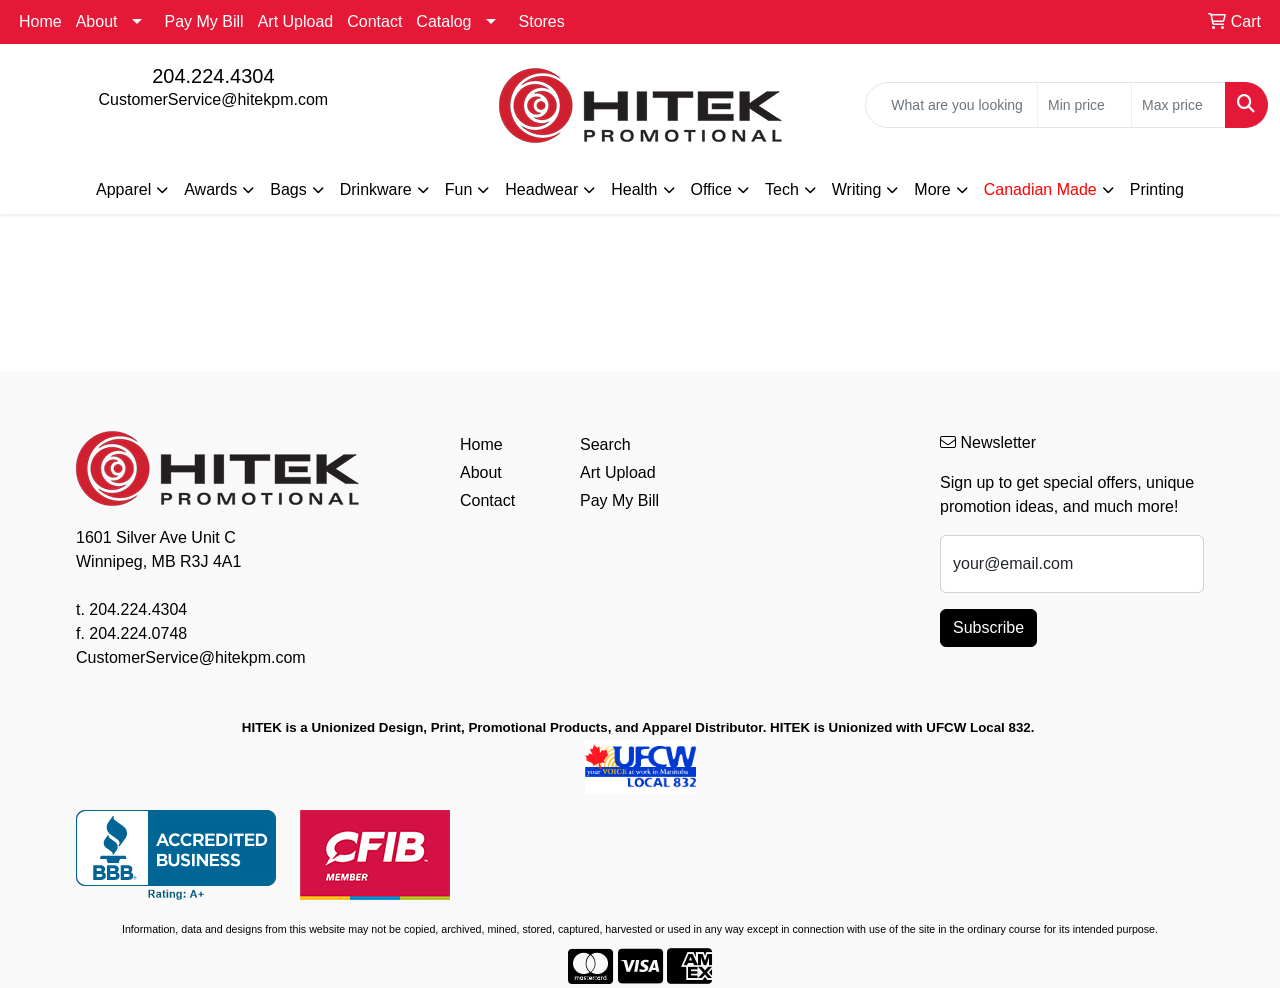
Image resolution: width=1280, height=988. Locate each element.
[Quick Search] (951, 105)
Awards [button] (210, 189)
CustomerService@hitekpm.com (214, 99)
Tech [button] (782, 189)
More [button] (932, 189)
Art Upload (296, 21)
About (97, 21)
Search (605, 444)
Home (40, 21)
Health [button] (634, 189)
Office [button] (712, 189)
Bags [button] (288, 189)
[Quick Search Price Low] (1084, 105)
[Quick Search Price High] (1178, 105)
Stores (542, 21)
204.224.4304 (213, 76)
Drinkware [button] (376, 189)
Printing (1157, 189)
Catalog (443, 21)
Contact (374, 21)
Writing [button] (857, 189)
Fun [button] (459, 189)
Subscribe (988, 627)
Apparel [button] (123, 189)
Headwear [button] (541, 189)
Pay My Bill (204, 21)
